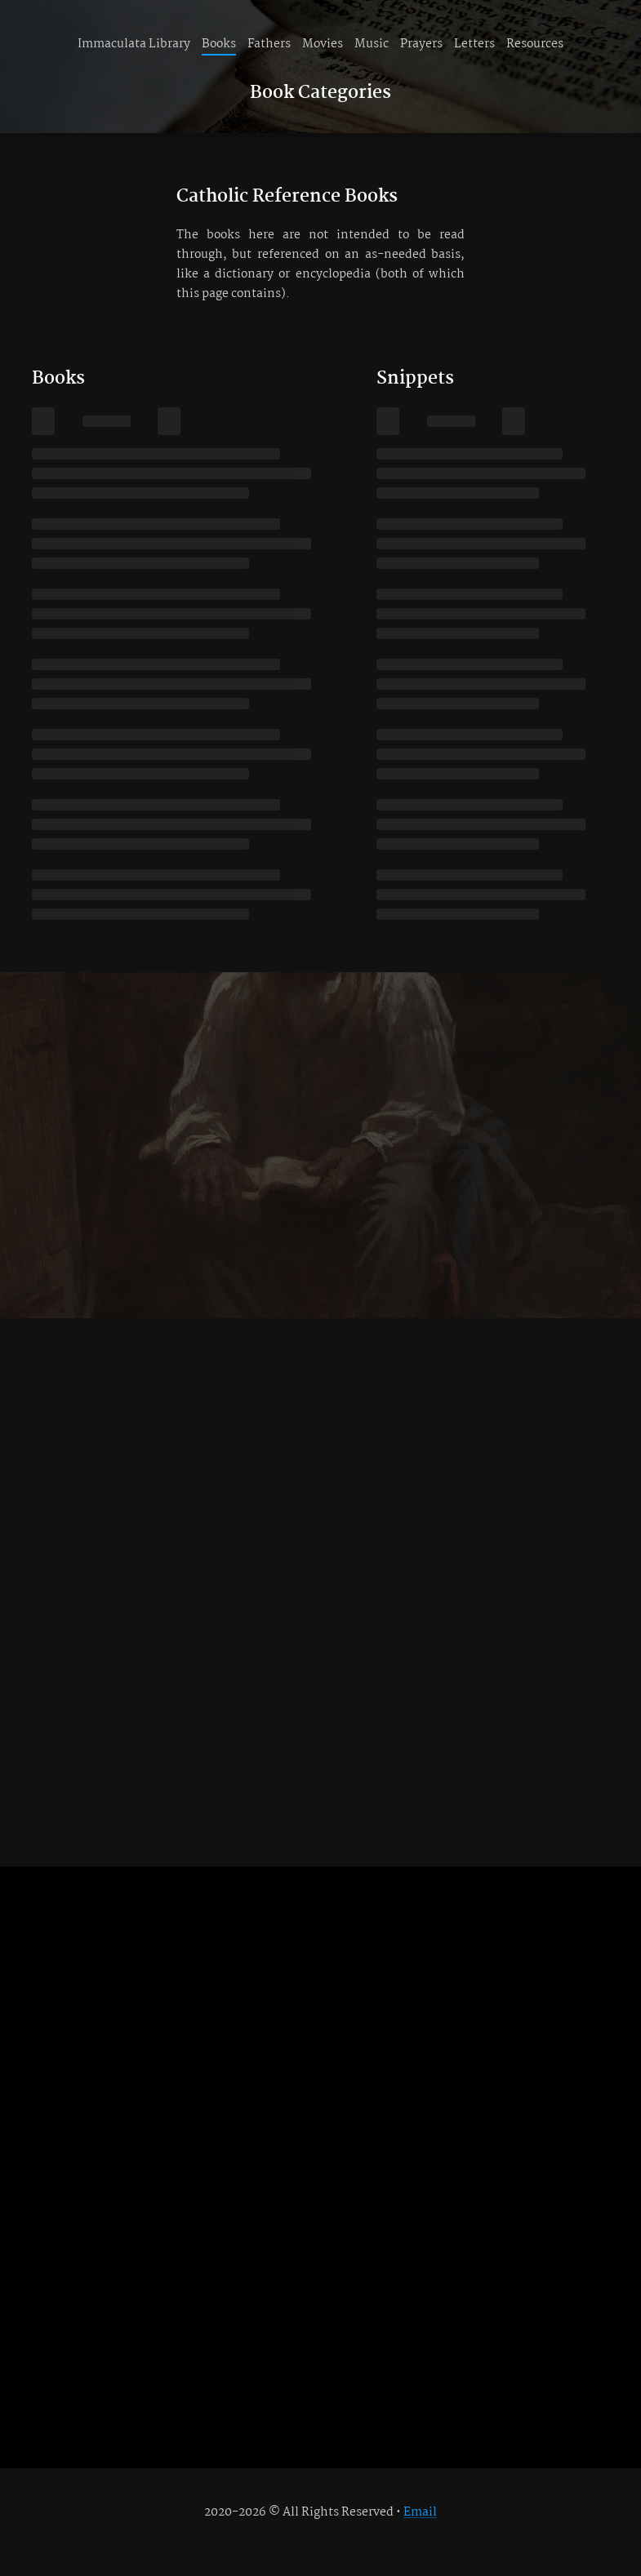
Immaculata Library (134, 44)
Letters (474, 44)
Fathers (269, 44)
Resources (534, 44)
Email (420, 2512)
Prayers (421, 44)
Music (371, 44)
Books (219, 44)
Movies (322, 44)
